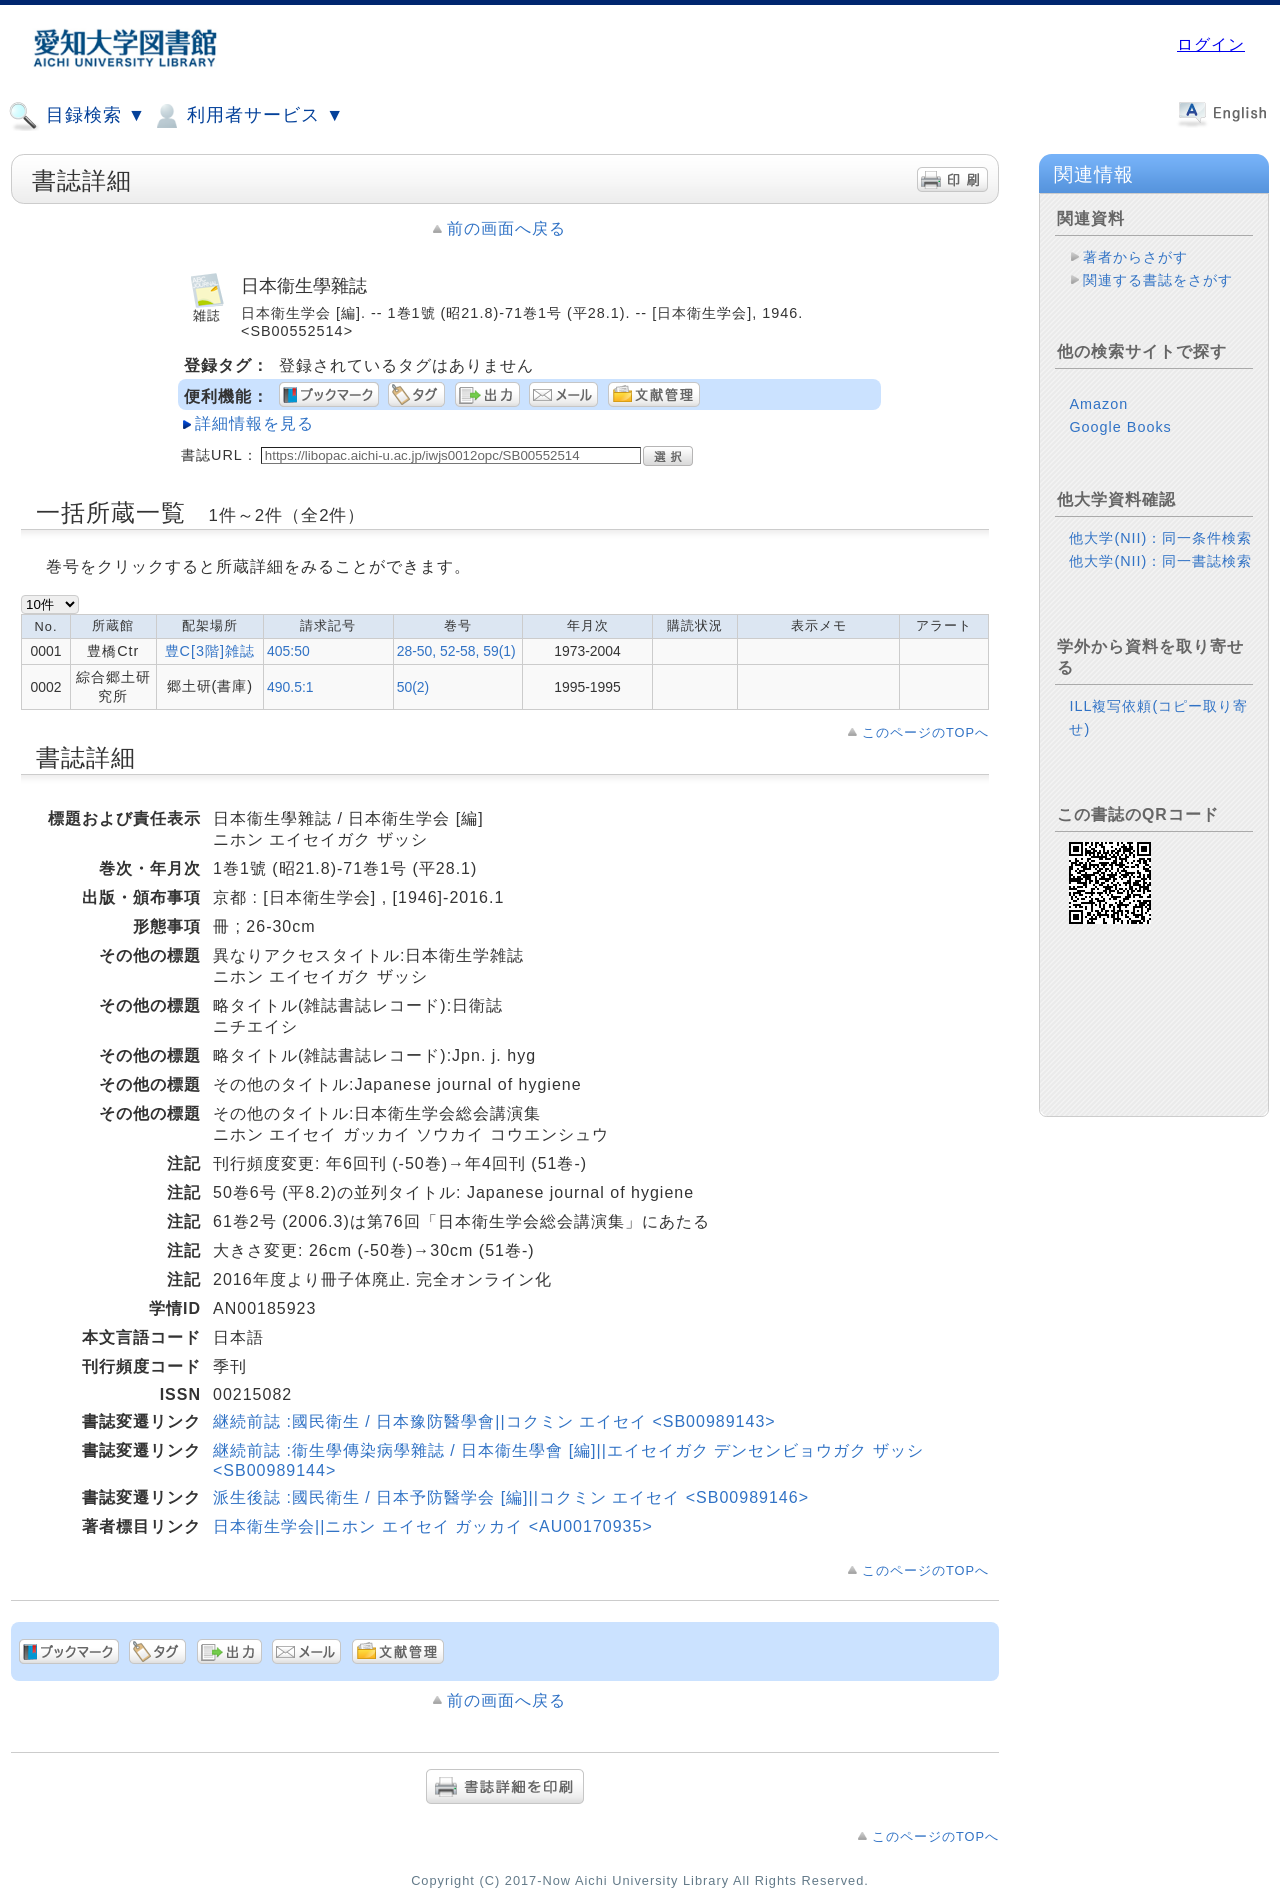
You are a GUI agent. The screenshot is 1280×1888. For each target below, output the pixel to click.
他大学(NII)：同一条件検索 (1160, 538)
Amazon (1098, 404)
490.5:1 (290, 687)
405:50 (288, 651)
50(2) (413, 687)
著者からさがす (1135, 257)
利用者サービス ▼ (247, 116)
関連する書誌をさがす (1158, 280)
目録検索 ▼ (77, 116)
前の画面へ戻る (506, 228)
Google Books (1120, 427)
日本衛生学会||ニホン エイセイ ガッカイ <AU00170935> (433, 1526)
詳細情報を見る (254, 423)
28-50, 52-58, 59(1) (456, 651)
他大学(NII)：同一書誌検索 (1160, 561)
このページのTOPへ (925, 732)
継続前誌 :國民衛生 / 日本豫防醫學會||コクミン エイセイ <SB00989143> (494, 1421)
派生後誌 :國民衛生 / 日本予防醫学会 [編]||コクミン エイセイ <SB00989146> (511, 1497)
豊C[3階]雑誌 (210, 651)
